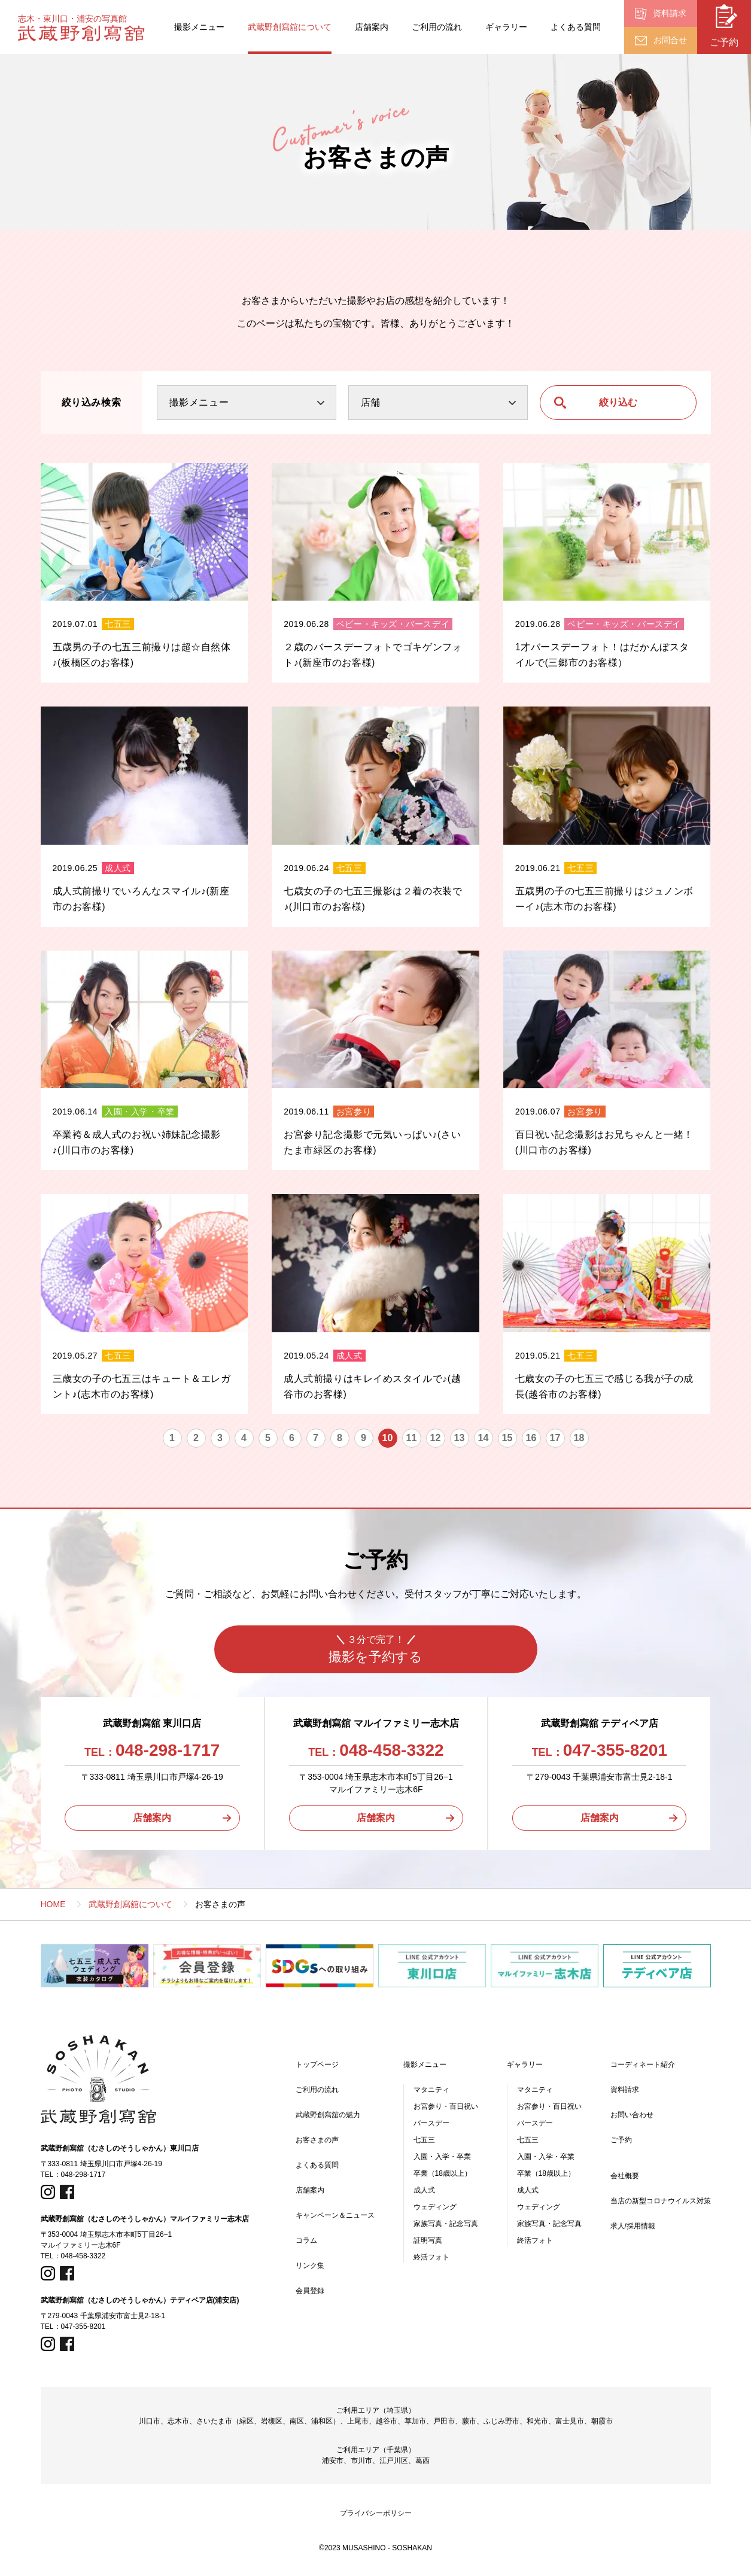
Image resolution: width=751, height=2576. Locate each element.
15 (507, 1438)
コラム (306, 2240)
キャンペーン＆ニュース (335, 2215)
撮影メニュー (199, 27)
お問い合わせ (631, 2115)
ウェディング (435, 2207)
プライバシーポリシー (376, 2513)
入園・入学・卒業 (442, 2156)
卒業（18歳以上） (442, 2173)
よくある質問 (576, 27)
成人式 (424, 2190)
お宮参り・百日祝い (445, 2106)
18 (579, 1438)
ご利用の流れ (437, 27)
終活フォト (431, 2257)
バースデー (431, 2123)
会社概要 (624, 2176)
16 (531, 1438)
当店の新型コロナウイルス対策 (660, 2201)
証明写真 (427, 2240)
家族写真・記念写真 (445, 2223)
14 (483, 1438)
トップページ (317, 2064)
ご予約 (621, 2140)
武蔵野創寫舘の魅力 (328, 2115)
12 (435, 1438)
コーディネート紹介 (642, 2064)
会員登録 (310, 2290)
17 (555, 1438)
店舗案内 (371, 27)
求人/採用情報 (632, 2226)
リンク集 (310, 2265)
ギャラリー (506, 27)
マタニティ (431, 2089)
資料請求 (624, 2089)
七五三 (424, 2140)
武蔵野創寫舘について (290, 27)
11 (411, 1438)
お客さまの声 (317, 2140)
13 (459, 1438)
